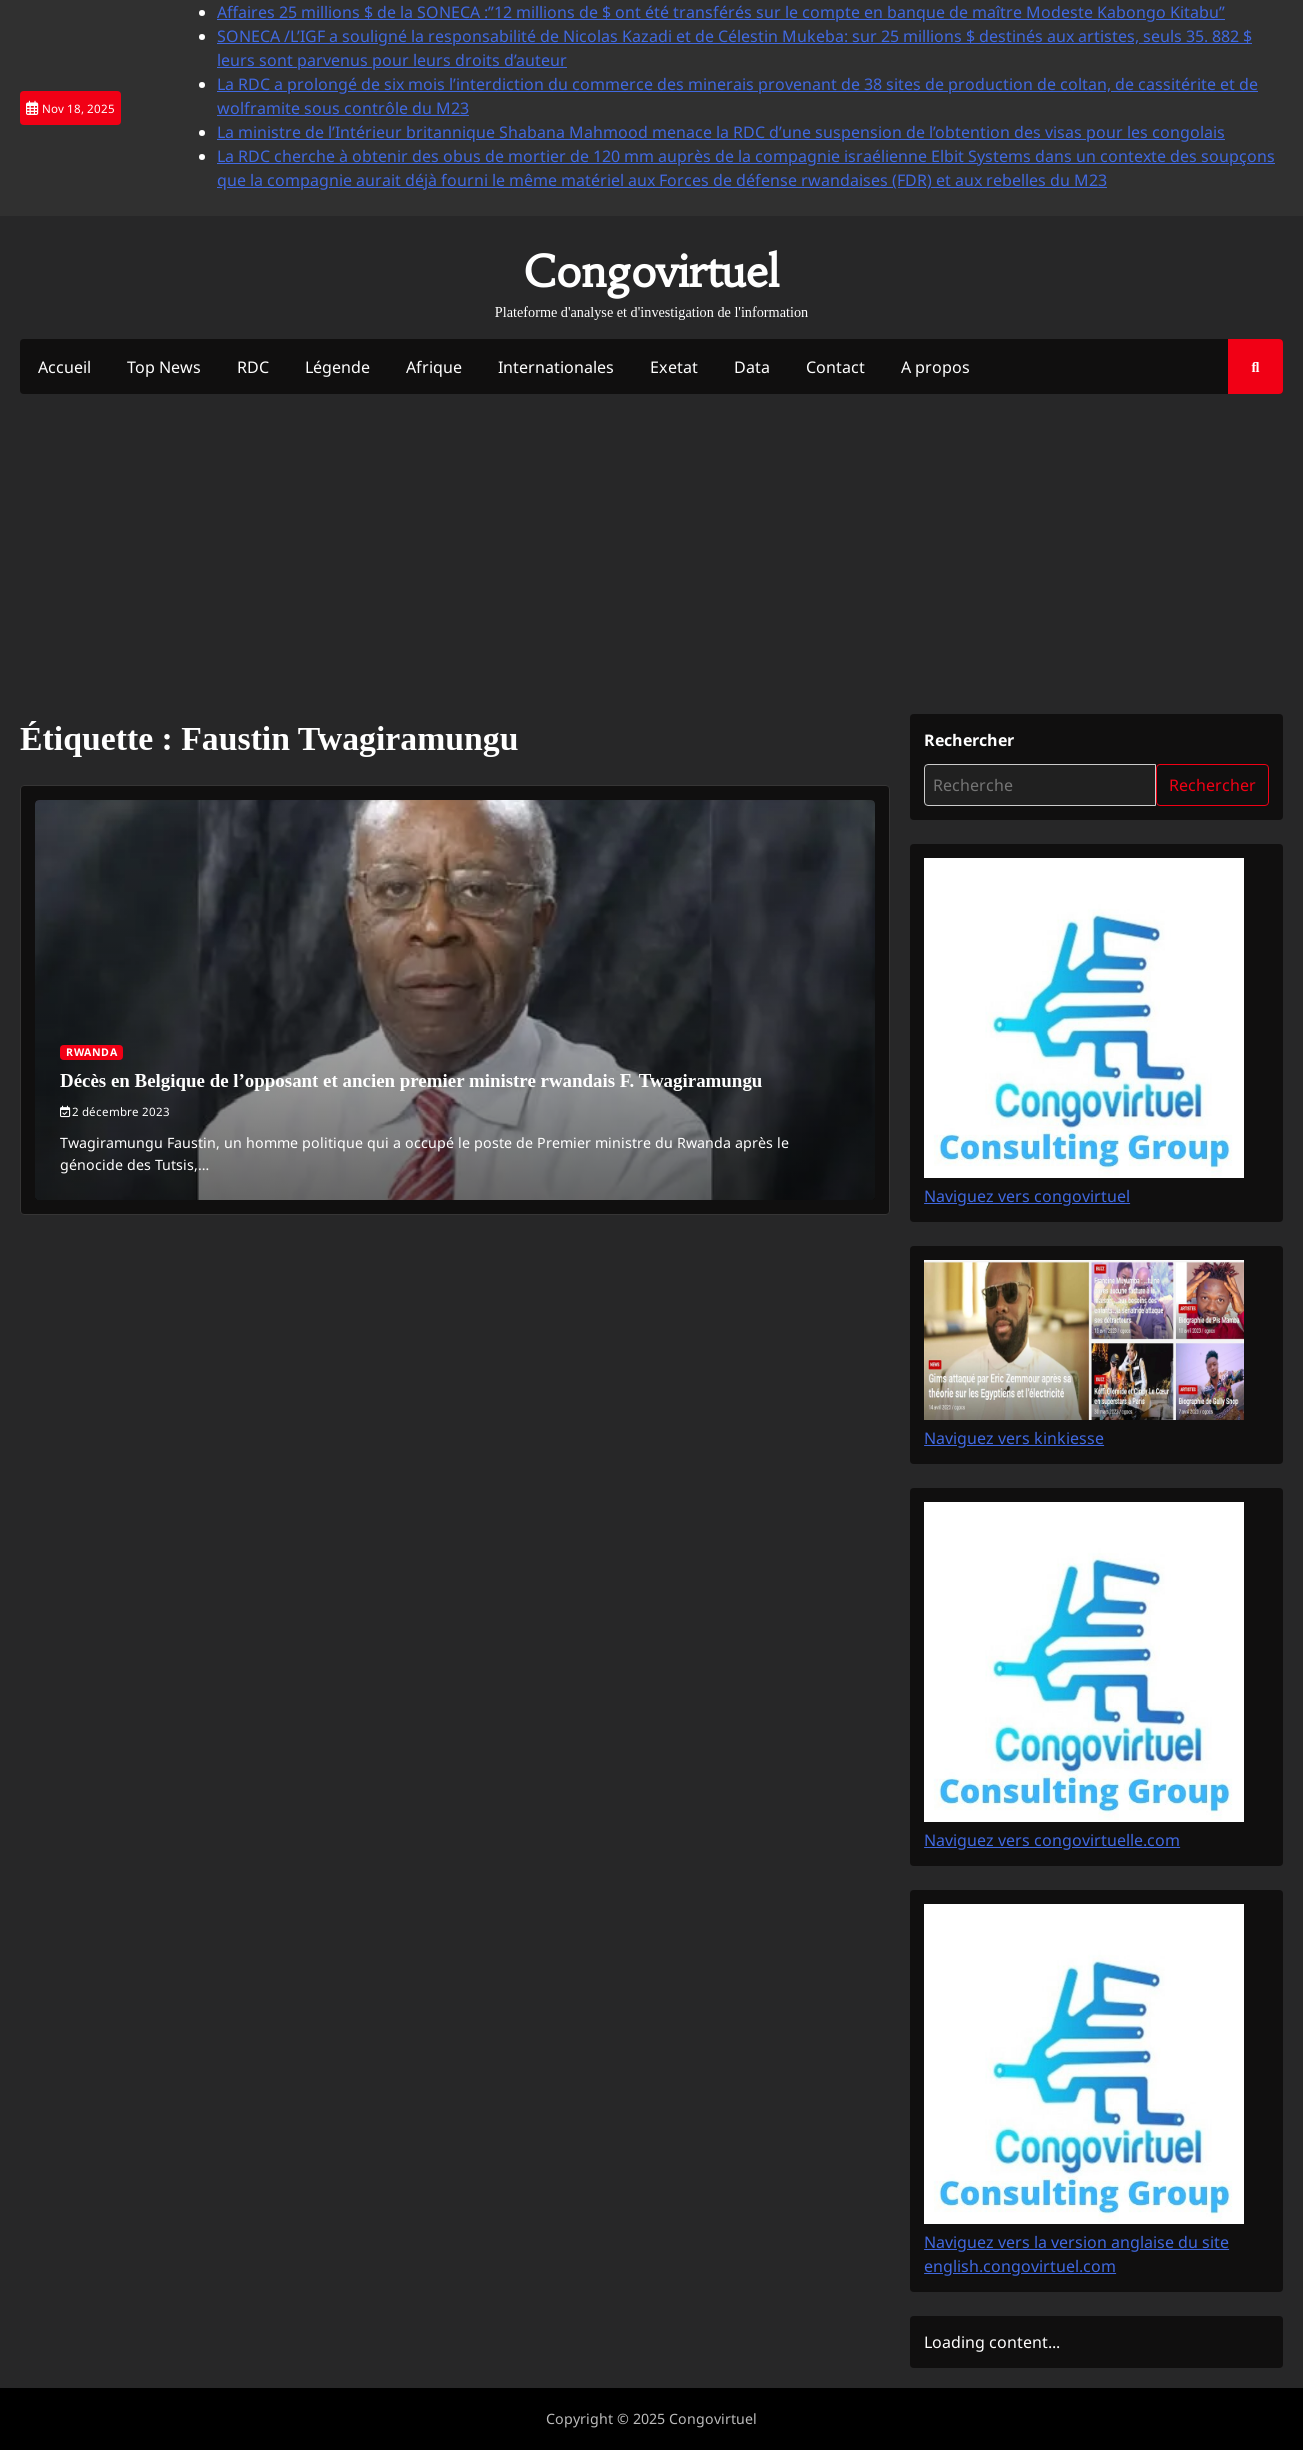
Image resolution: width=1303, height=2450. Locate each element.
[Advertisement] (652, 555)
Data (754, 367)
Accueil (64, 367)
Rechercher (969, 741)
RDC (253, 367)
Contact (837, 367)
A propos (937, 367)
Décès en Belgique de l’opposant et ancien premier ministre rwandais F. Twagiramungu (412, 1080)
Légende (338, 367)
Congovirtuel (651, 271)
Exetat (676, 367)
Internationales (557, 367)
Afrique (435, 367)
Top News (164, 367)
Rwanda (91, 1052)
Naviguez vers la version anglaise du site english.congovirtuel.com (1084, 2243)
